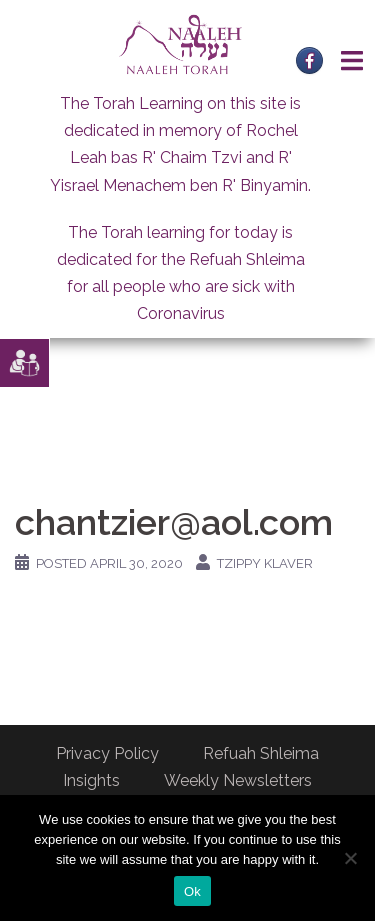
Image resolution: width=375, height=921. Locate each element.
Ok (192, 891)
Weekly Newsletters (238, 780)
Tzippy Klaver (265, 563)
